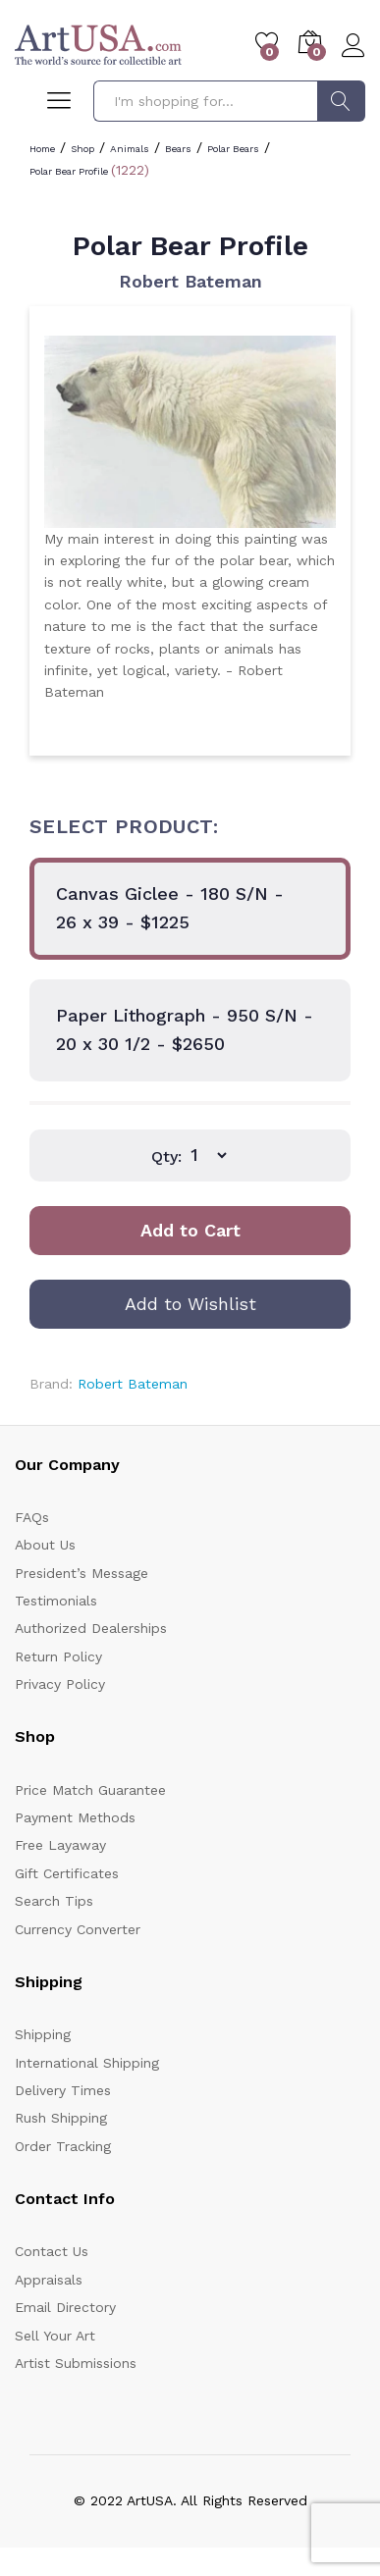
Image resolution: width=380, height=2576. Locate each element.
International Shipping (87, 2063)
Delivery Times (63, 2090)
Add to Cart (190, 1230)
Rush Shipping (61, 2118)
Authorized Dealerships (91, 1628)
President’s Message (81, 1573)
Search (341, 101)
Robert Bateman (190, 281)
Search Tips (54, 1901)
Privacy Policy (60, 1684)
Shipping (43, 2034)
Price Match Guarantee (90, 1790)
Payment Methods (75, 1817)
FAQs (32, 1517)
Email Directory (65, 2307)
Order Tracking (63, 2146)
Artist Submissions (75, 2363)
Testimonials (56, 1600)
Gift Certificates (67, 1873)
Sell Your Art (55, 2335)
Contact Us (51, 2251)
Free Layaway (60, 1845)
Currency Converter (77, 1929)
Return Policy (58, 1656)
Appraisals (48, 2279)
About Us (45, 1544)
